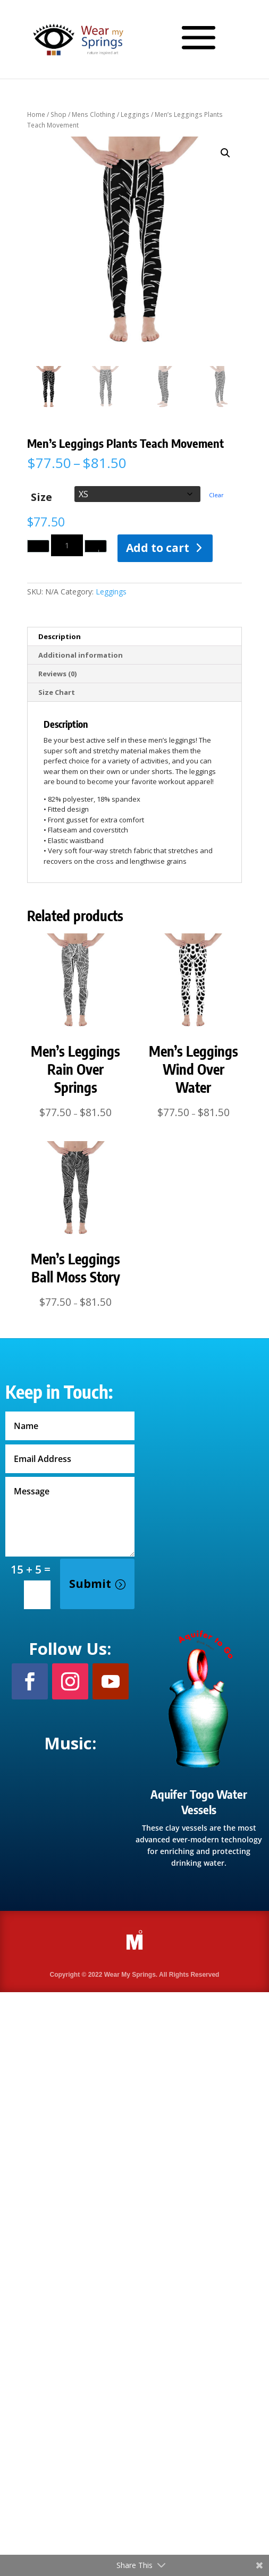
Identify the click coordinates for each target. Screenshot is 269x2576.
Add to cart (157, 547)
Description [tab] (59, 636)
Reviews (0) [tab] (57, 673)
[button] (225, 153)
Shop (58, 114)
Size (41, 496)
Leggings (135, 114)
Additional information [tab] (80, 655)
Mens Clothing (93, 114)
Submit (90, 1583)
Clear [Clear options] (216, 495)
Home (36, 114)
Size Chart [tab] (56, 692)
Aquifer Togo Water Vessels (198, 1802)
